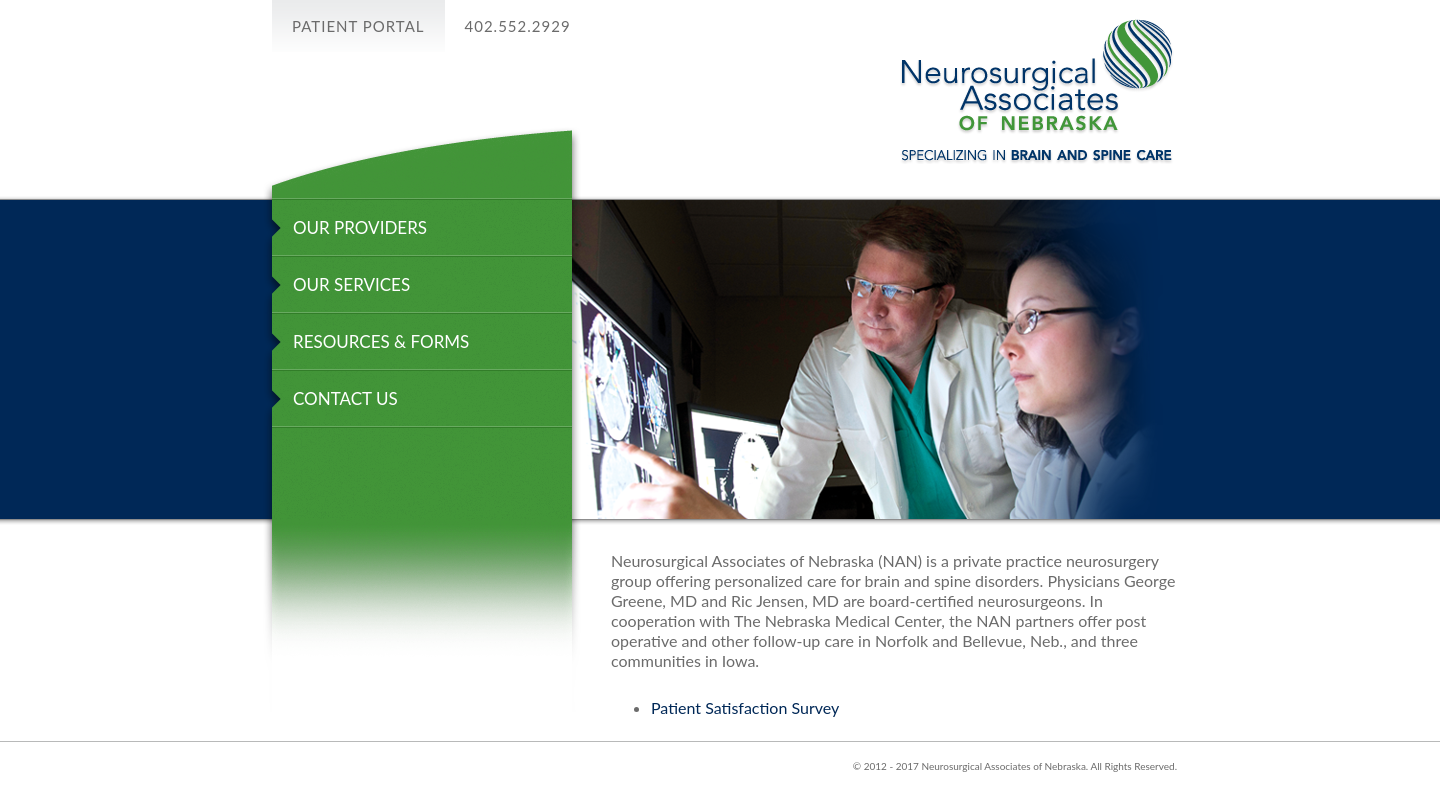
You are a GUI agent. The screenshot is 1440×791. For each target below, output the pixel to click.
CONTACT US (345, 398)
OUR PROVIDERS (360, 227)
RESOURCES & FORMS (381, 341)
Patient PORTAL (358, 26)
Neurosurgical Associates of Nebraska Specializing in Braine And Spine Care (1037, 91)
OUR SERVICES (351, 284)
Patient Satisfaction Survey (745, 707)
